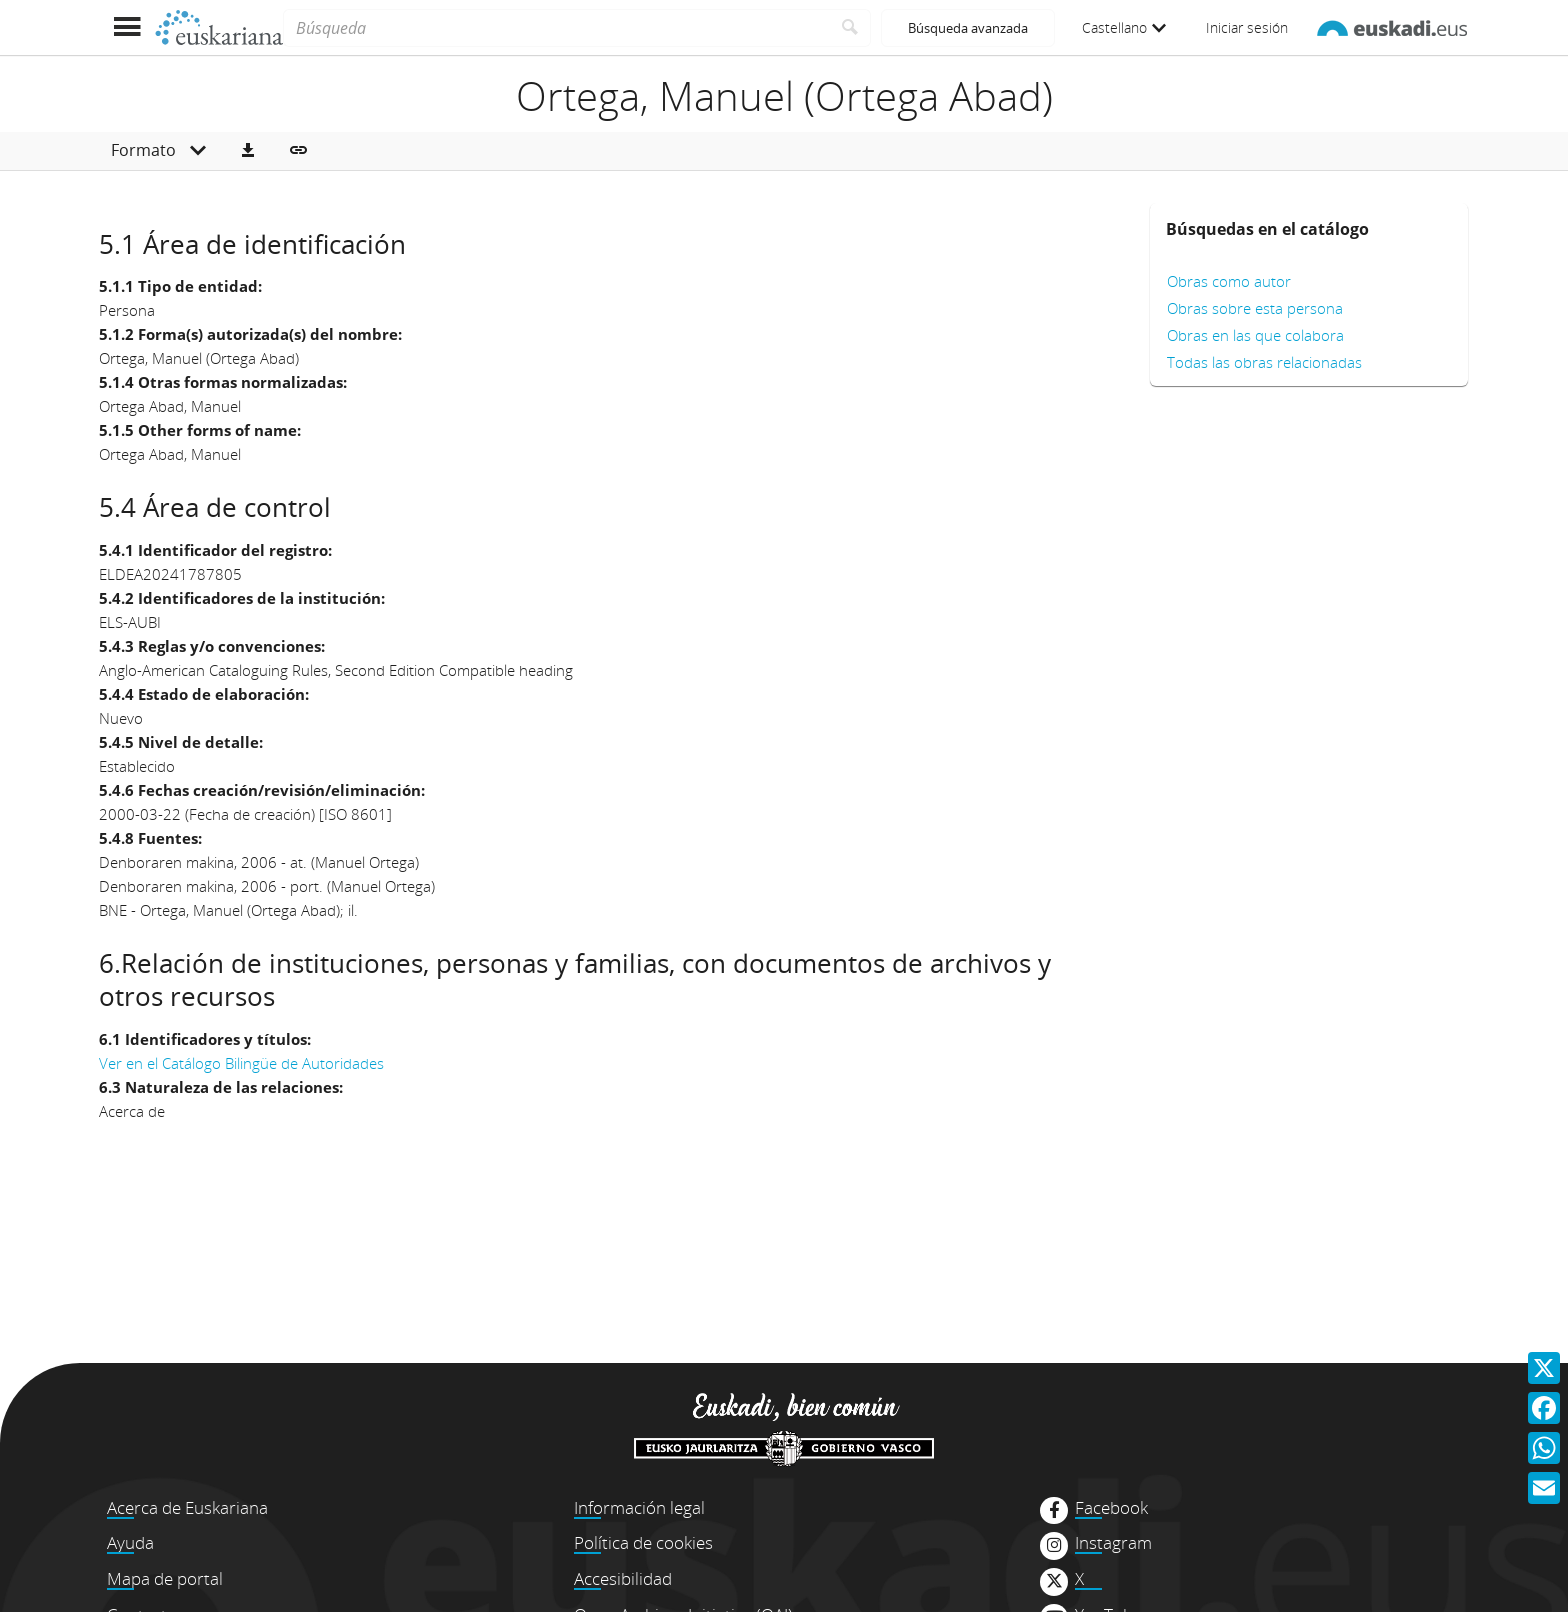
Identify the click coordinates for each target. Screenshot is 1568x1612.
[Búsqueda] (556, 28)
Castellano (1124, 27)
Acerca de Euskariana (187, 1507)
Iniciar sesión (1247, 27)
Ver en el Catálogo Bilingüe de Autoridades (241, 1063)
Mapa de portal (165, 1578)
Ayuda (130, 1542)
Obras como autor (1229, 281)
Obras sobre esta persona (1255, 308)
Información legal (639, 1507)
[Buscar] (850, 28)
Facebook (1111, 1508)
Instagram (1113, 1543)
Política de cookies (643, 1542)
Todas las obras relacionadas (1264, 362)
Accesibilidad (623, 1578)
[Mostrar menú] (126, 27)
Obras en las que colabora (1255, 335)
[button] (248, 151)
